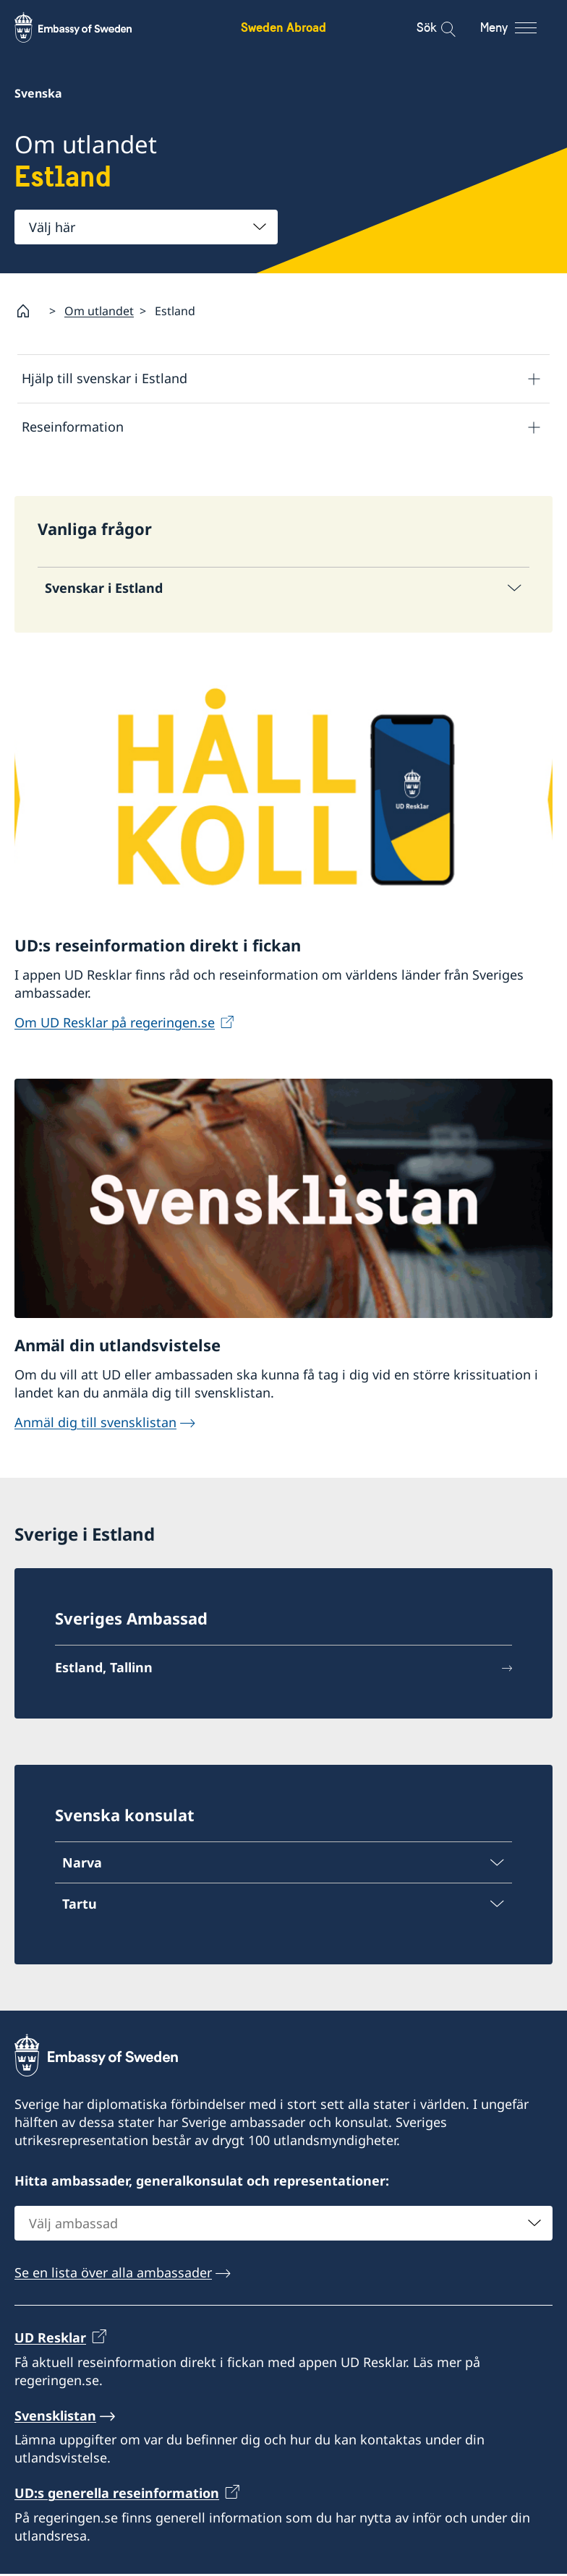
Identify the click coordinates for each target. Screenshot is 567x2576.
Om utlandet (99, 311)
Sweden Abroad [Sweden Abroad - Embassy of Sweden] (283, 27)
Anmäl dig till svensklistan (95, 1423)
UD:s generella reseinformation (116, 2495)
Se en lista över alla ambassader (113, 2274)
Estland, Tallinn (104, 1669)
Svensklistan (55, 2417)
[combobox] (146, 227)
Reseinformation (73, 426)
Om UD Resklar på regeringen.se (114, 1024)
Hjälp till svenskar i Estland (104, 378)
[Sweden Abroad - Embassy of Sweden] (86, 27)
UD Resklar (50, 2339)
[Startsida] (28, 310)
